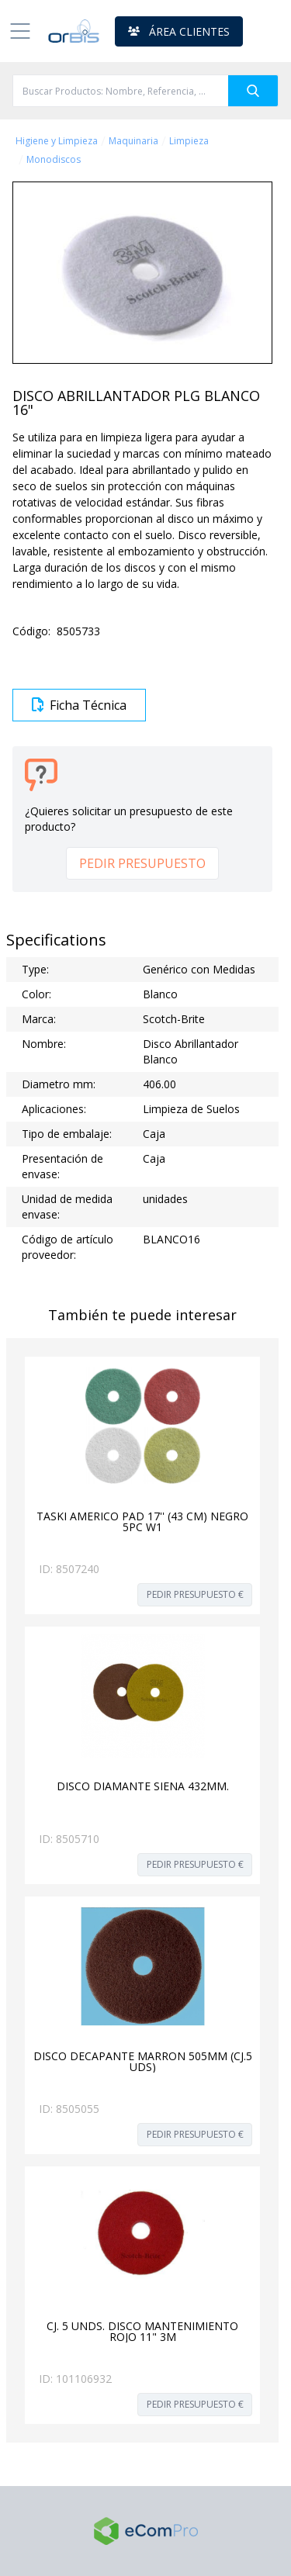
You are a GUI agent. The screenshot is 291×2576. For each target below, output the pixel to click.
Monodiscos (53, 160)
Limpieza (189, 141)
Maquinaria (133, 141)
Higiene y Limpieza (57, 141)
